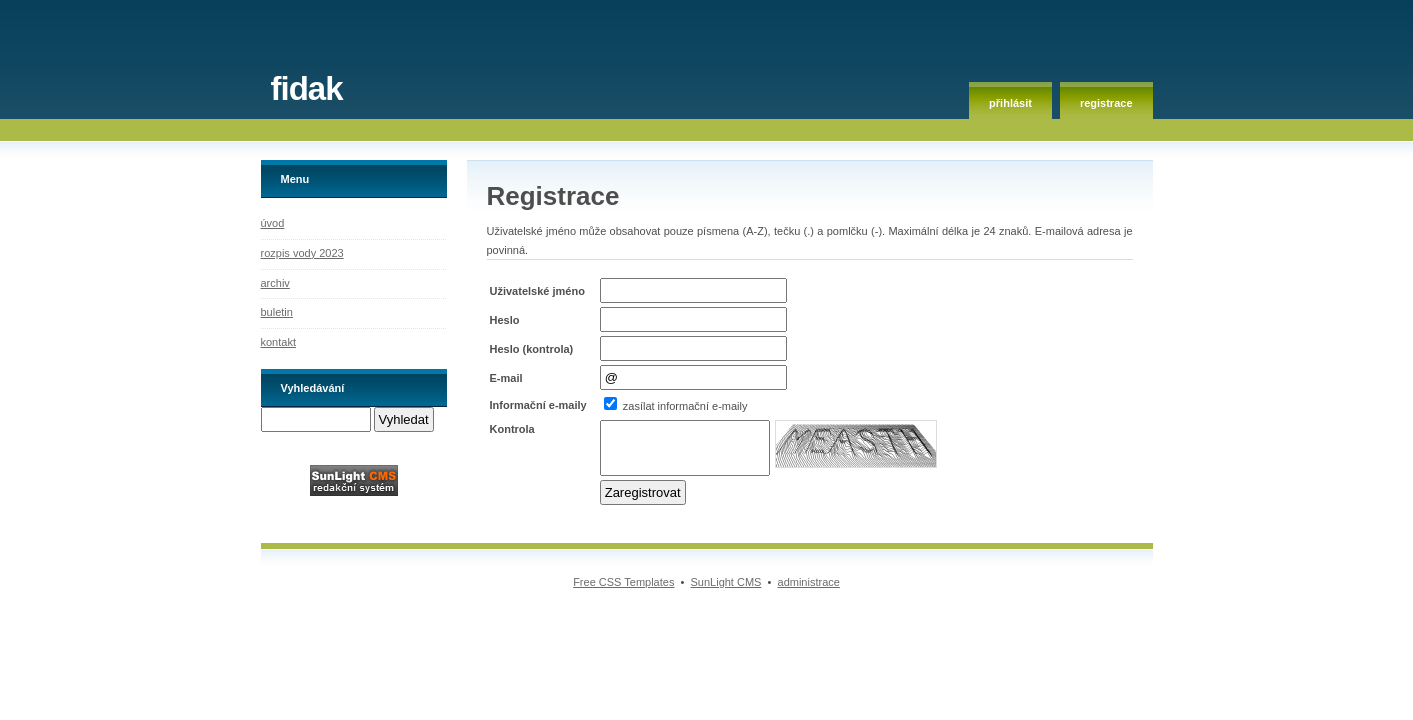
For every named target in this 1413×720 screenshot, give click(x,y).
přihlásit (1010, 103)
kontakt (278, 342)
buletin (277, 312)
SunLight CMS (726, 582)
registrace (1106, 103)
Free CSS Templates (623, 582)
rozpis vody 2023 (302, 253)
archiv (275, 283)
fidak (307, 88)
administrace (809, 582)
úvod (273, 223)
